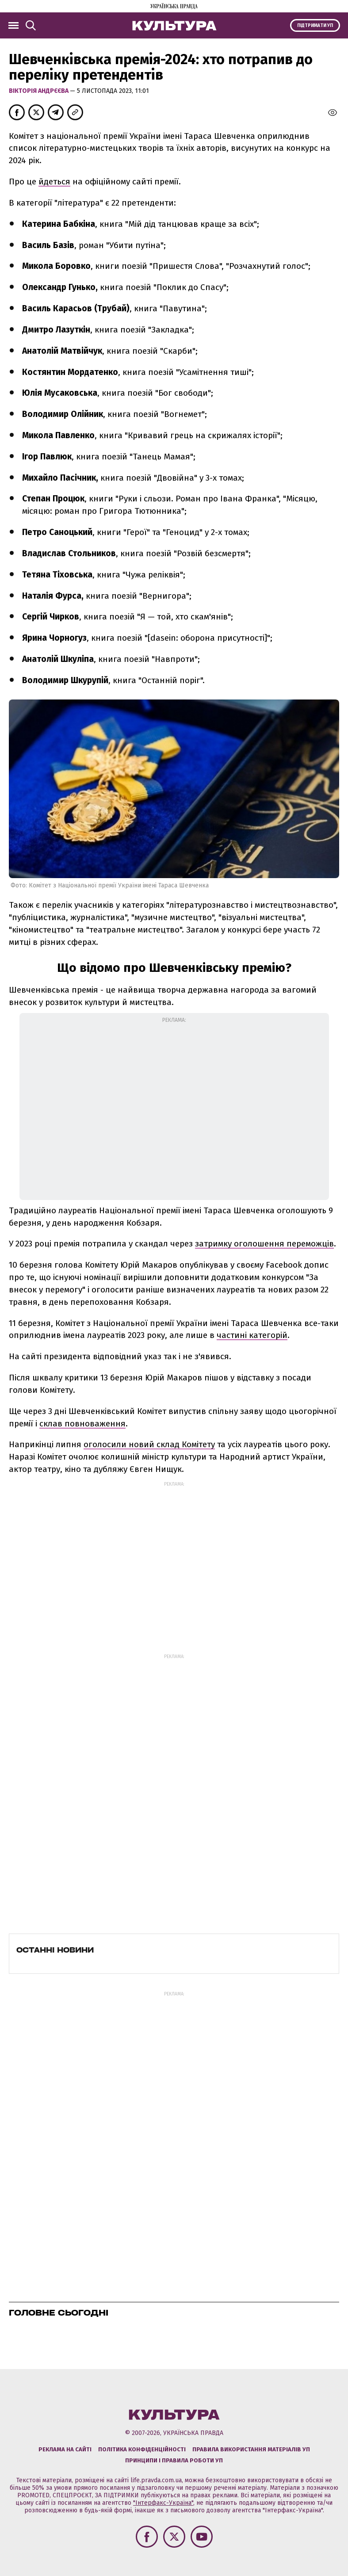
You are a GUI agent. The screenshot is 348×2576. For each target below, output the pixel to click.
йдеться (54, 181)
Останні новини (55, 1950)
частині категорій (252, 1335)
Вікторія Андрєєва (39, 91)
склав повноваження (82, 1423)
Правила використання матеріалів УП (251, 2449)
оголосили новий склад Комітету (149, 1444)
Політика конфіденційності (142, 2449)
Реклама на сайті (65, 2449)
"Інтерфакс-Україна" (163, 2503)
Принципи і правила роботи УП (174, 2460)
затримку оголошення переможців (264, 1243)
